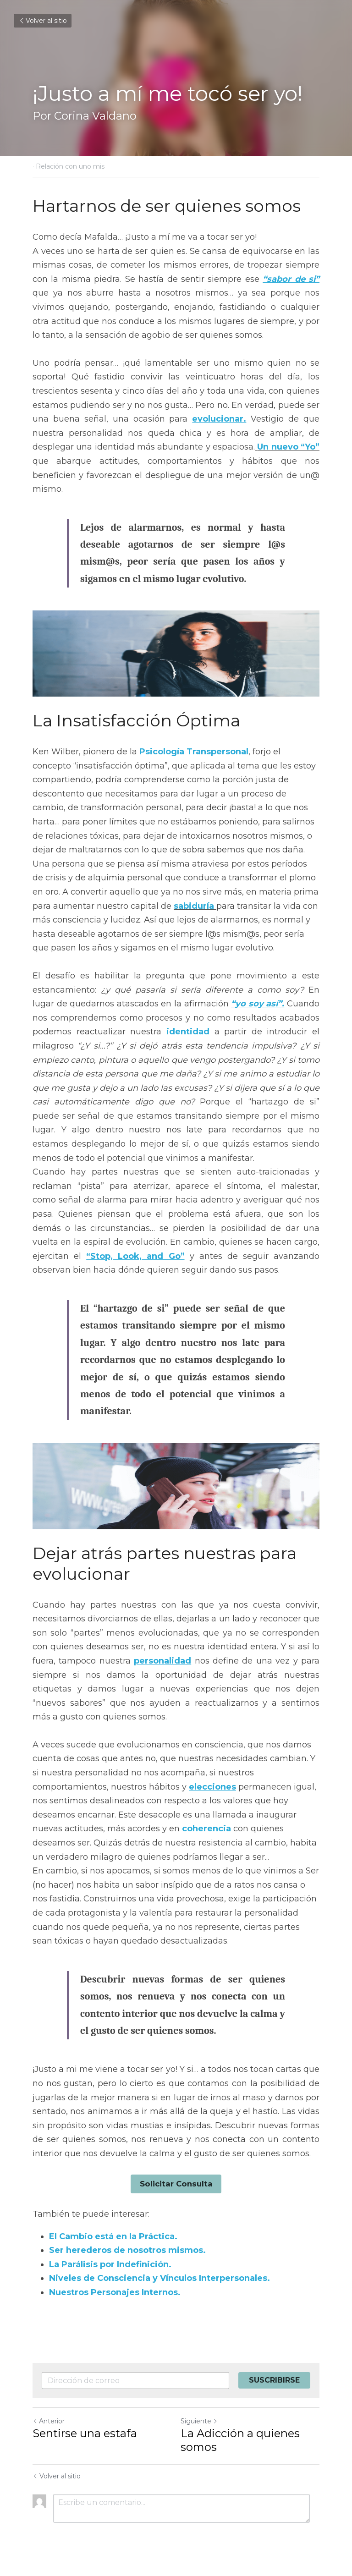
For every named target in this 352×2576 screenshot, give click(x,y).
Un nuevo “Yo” (288, 447)
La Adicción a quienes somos (240, 2439)
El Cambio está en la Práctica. (113, 2235)
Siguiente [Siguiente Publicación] (199, 2420)
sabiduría (194, 906)
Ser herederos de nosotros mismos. (127, 2250)
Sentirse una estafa (85, 2432)
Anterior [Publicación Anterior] (49, 2420)
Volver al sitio (42, 20)
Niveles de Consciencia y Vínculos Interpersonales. (159, 2278)
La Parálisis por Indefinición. (110, 2263)
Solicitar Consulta (176, 2183)
